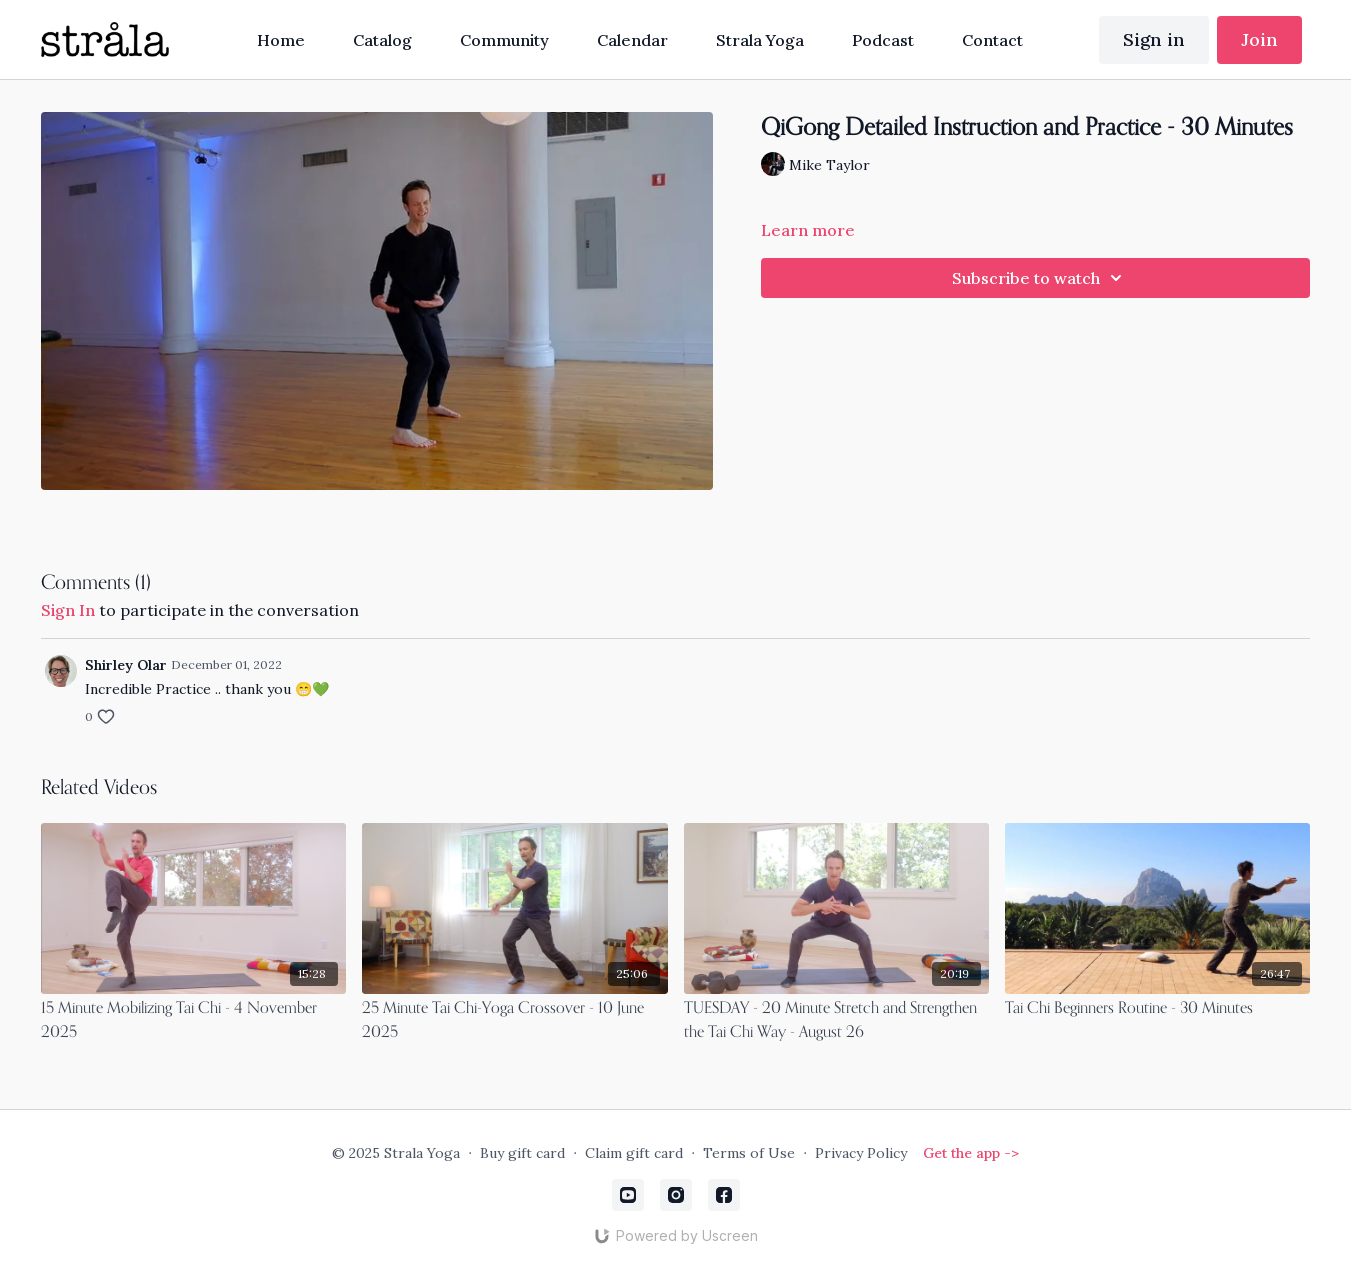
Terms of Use (749, 1153)
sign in (68, 610)
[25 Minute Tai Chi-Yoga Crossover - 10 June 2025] (515, 1021)
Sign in (1154, 39)
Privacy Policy (861, 1153)
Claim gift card (634, 1153)
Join (1259, 39)
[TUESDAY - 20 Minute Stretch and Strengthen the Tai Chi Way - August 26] (836, 1021)
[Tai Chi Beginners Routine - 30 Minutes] (1158, 1009)
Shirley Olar (126, 665)
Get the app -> (971, 1153)
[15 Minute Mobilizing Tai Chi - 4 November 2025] (193, 1021)
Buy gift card (522, 1153)
